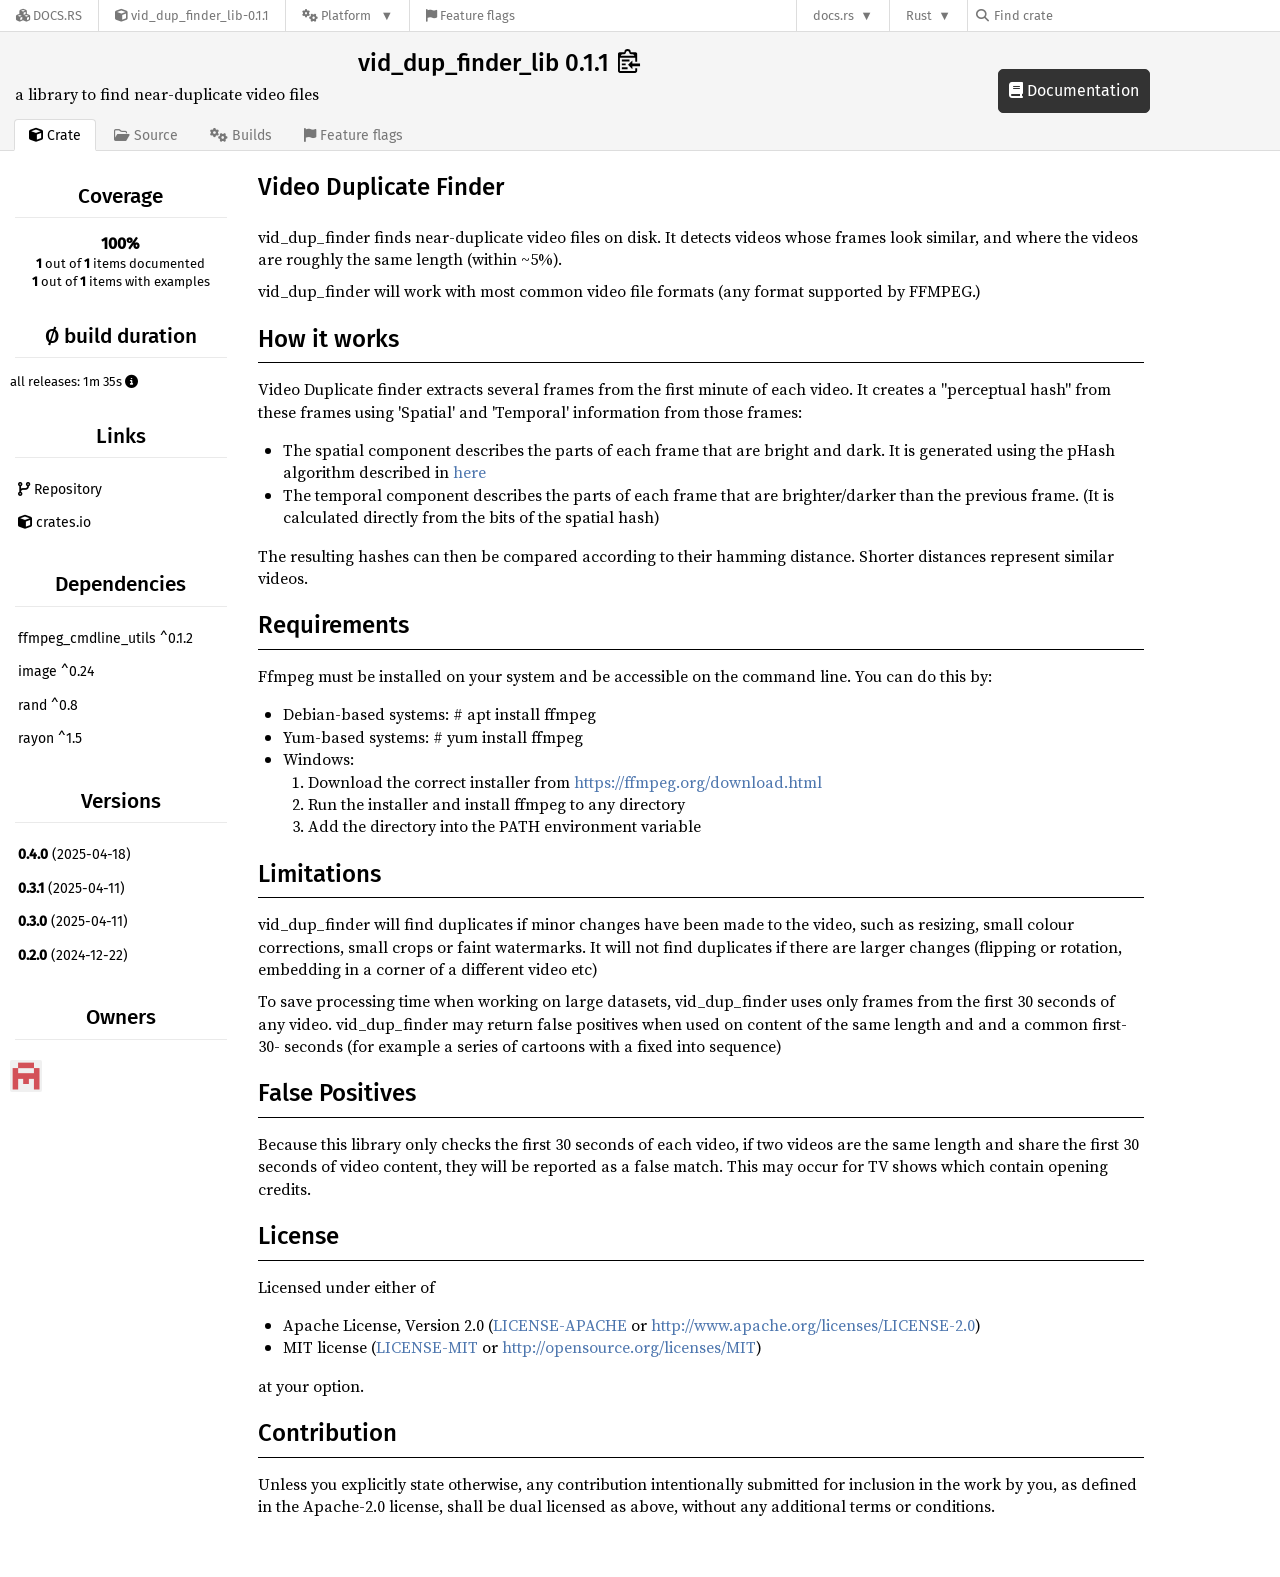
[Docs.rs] (49, 15)
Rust (919, 15)
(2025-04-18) (74, 854)
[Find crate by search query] (1076, 15)
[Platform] (347, 15)
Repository (60, 489)
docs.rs (833, 15)
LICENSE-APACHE (560, 1325)
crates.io (54, 522)
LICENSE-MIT (427, 1347)
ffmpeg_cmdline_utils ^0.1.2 (105, 638)
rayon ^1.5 (50, 738)
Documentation (1074, 90)
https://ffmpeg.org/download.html (698, 782)
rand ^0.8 (48, 705)
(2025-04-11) (71, 888)
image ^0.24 (56, 671)
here (469, 472)
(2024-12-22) (73, 955)
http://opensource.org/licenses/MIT (629, 1347)
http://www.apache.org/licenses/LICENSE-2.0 (813, 1325)
